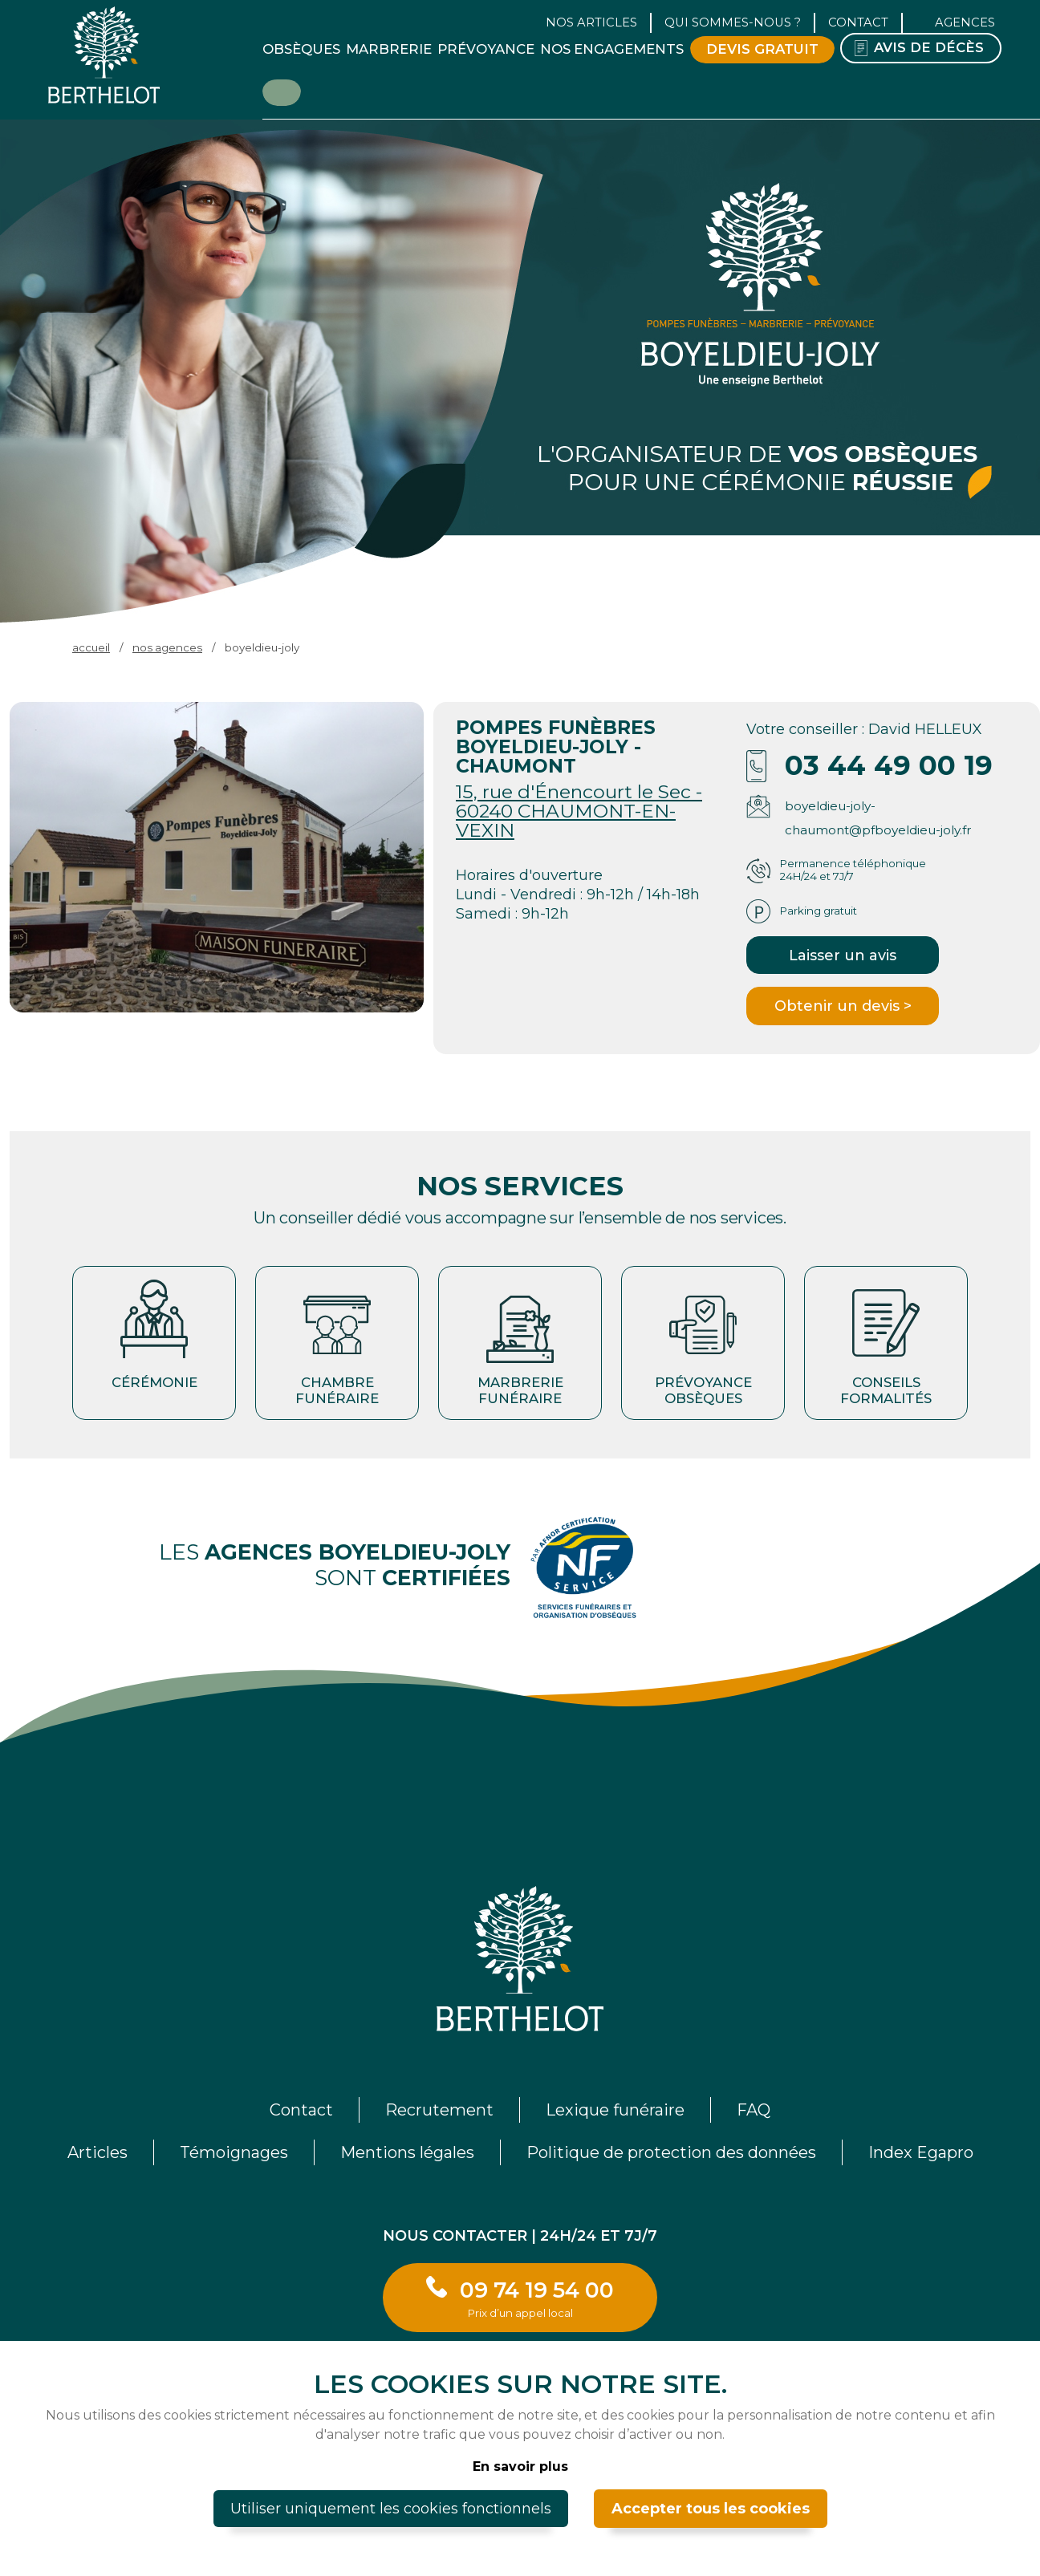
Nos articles (591, 22)
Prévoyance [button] (485, 49)
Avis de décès (929, 47)
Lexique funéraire (615, 2110)
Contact (858, 22)
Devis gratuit (762, 49)
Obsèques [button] (301, 49)
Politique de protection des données (671, 2152)
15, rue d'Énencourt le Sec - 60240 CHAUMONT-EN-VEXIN (579, 811)
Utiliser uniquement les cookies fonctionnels (390, 2508)
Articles (97, 2152)
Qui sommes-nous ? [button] (732, 22)
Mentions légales (407, 2152)
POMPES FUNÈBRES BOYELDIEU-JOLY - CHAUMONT (556, 746)
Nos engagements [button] (612, 49)
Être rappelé (281, 91)
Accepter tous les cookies (710, 2508)
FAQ (753, 2110)
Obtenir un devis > (843, 1006)
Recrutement (439, 2110)
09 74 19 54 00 (537, 2298)
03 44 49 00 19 (889, 765)
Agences (965, 22)
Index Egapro (920, 2152)
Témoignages (234, 2152)
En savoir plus (520, 2466)
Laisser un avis (842, 955)
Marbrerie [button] (389, 49)
